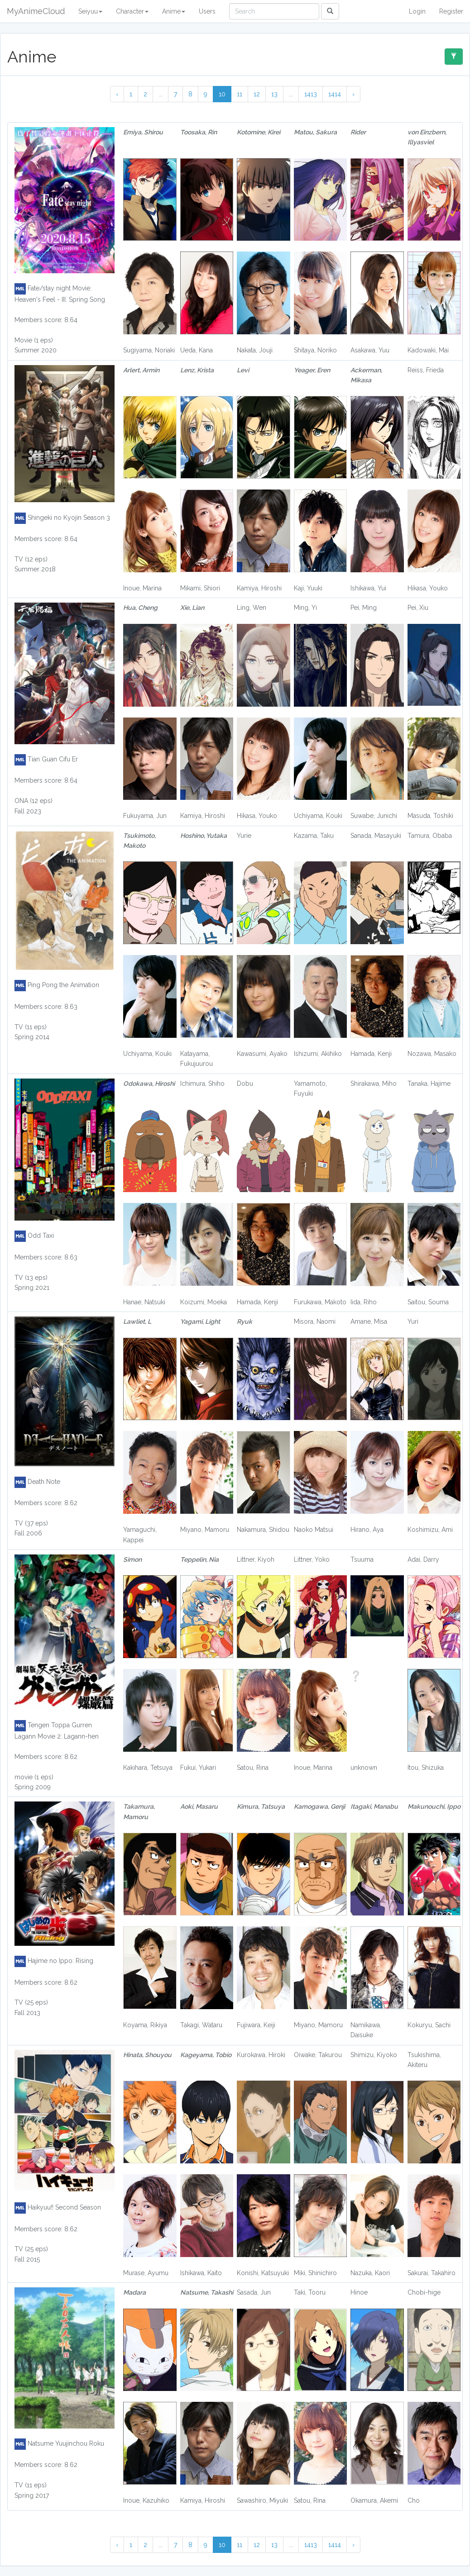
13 (274, 94)
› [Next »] (353, 94)
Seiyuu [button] (90, 11)
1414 (334, 94)
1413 (310, 94)
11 (239, 94)
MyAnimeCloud (36, 11)
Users (207, 11)
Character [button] (132, 11)
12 (257, 94)
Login (417, 11)
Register (451, 11)
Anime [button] (173, 11)
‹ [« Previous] (117, 94)
